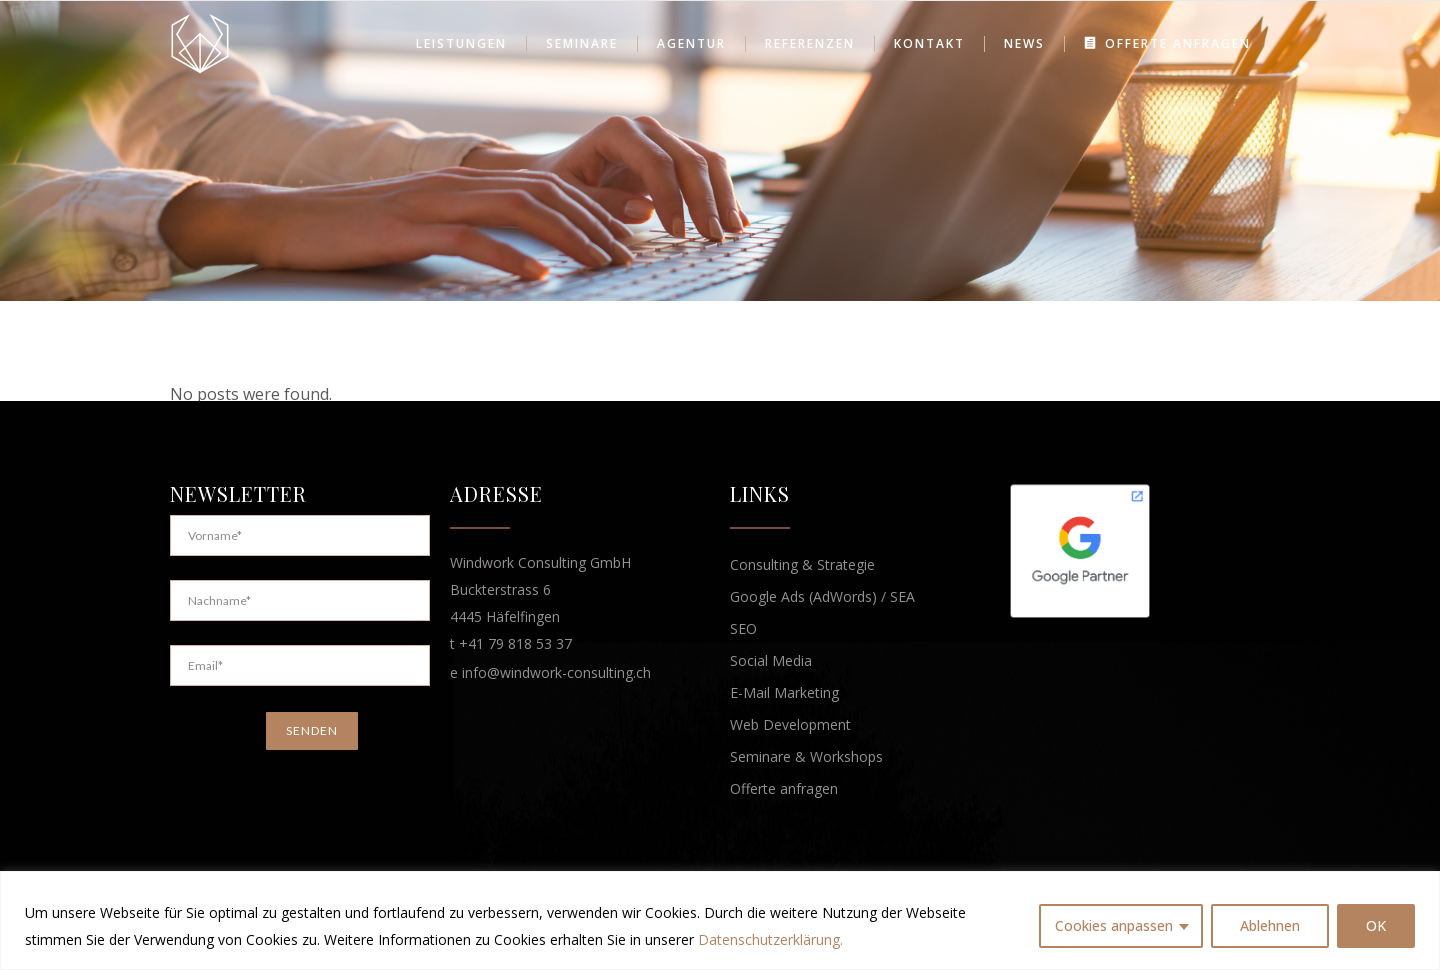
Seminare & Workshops (806, 756)
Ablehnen (1270, 925)
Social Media (771, 660)
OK (1376, 925)
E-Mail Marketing (784, 692)
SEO (743, 628)
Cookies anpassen (1114, 925)
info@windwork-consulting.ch (556, 672)
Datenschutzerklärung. (770, 939)
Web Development (790, 724)
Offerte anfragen (784, 788)
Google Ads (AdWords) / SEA (822, 596)
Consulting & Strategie (802, 564)
